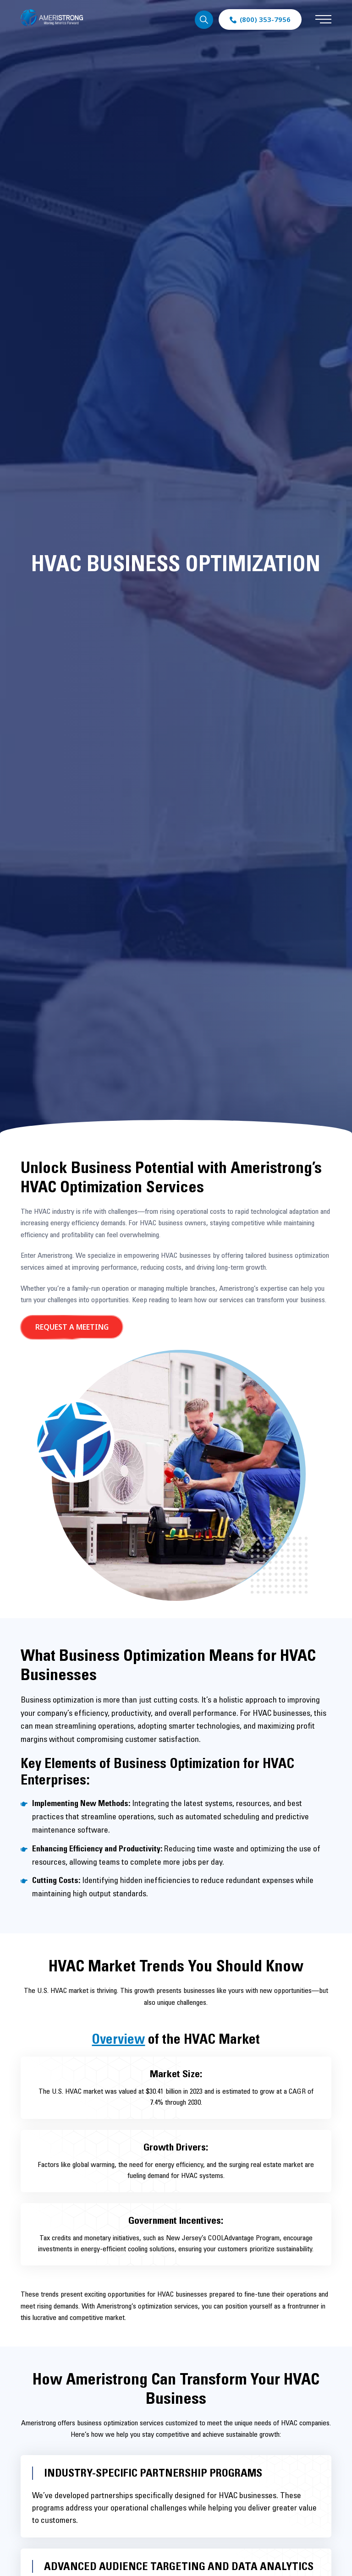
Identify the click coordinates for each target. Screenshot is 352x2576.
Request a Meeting (72, 1327)
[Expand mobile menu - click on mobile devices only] (323, 20)
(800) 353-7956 (265, 19)
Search (204, 20)
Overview (118, 2039)
